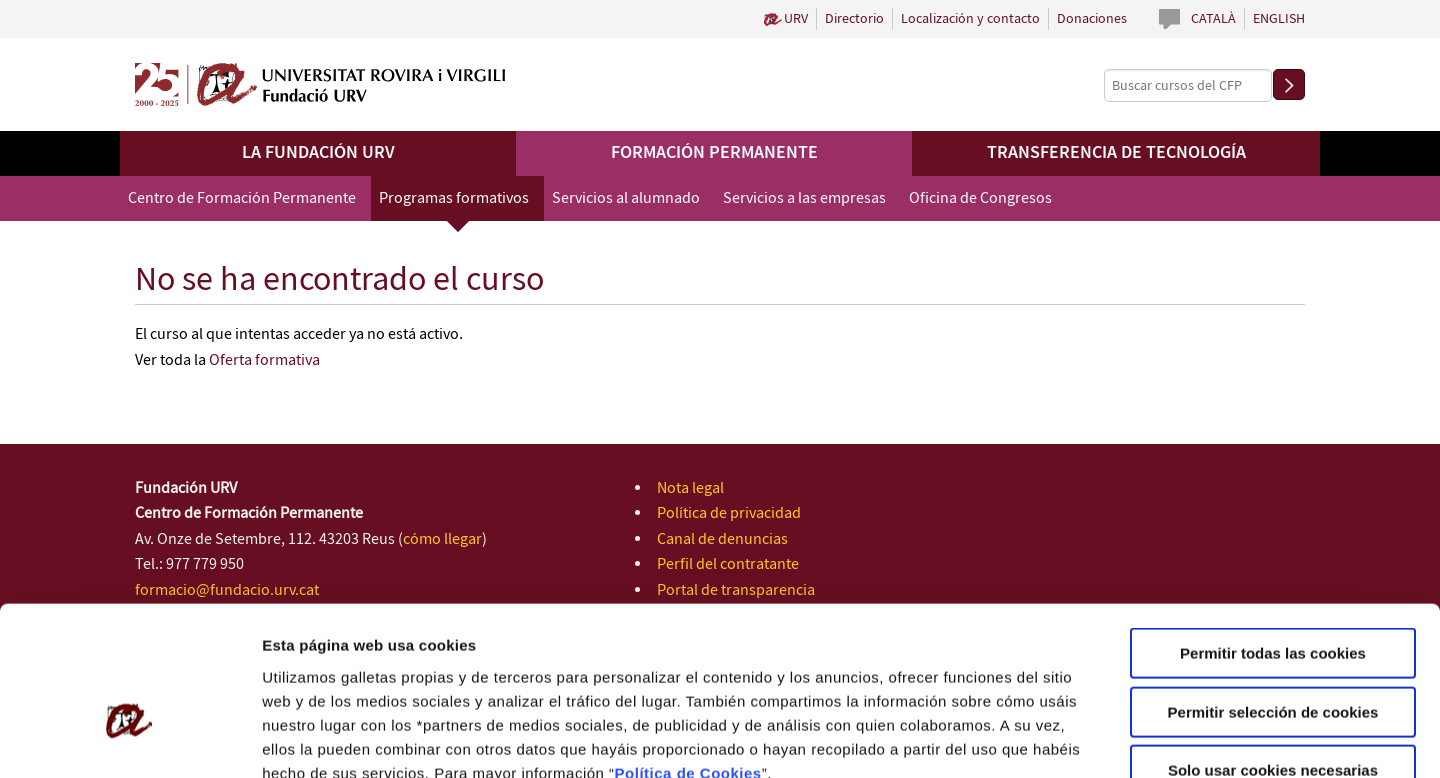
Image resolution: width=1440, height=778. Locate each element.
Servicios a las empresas (804, 198)
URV (796, 19)
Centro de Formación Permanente (242, 198)
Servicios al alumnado (626, 198)
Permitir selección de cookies (1273, 592)
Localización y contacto (970, 19)
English (1279, 19)
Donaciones (1092, 19)
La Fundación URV (318, 153)
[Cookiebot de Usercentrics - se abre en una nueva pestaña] (129, 739)
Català (1213, 19)
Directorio (854, 19)
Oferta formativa (264, 360)
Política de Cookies (688, 652)
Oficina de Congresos (980, 198)
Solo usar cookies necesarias (1273, 650)
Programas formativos (454, 198)
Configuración (1067, 738)
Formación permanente (714, 153)
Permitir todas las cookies (1273, 533)
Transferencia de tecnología (1116, 153)
